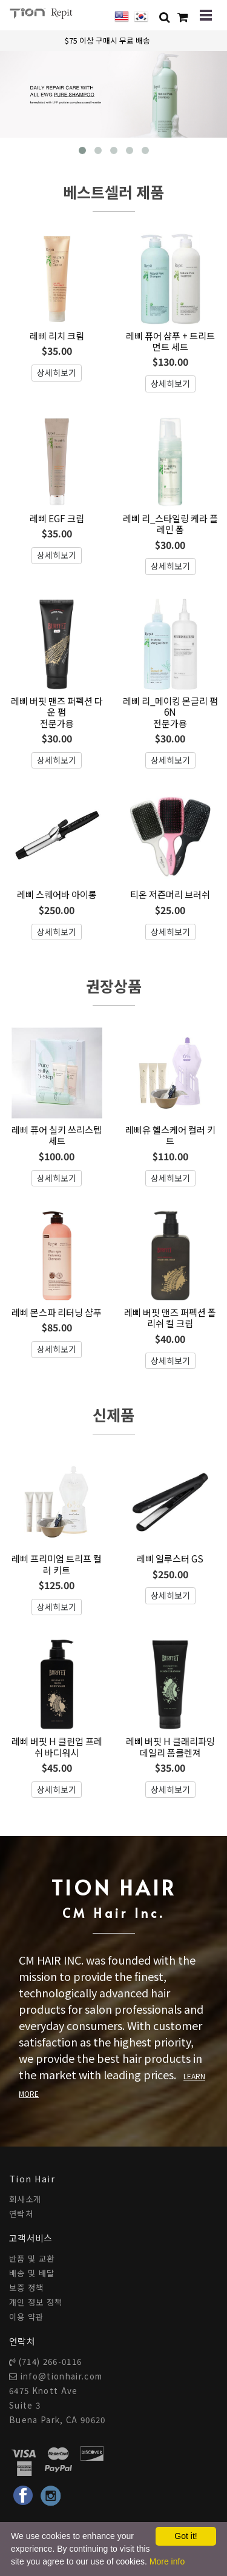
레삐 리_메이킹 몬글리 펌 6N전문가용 (170, 712)
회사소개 (25, 2199)
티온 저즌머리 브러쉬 (170, 894)
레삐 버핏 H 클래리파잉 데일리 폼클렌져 (170, 1746)
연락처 (21, 2213)
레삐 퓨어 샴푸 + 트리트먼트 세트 (170, 341)
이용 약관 (26, 2316)
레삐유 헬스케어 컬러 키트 (170, 1135)
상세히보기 (56, 372)
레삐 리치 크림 (57, 335)
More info (167, 2561)
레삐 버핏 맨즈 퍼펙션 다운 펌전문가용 (57, 712)
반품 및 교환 (31, 2258)
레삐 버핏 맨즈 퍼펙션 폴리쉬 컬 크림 (170, 1317)
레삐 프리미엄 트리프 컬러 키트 (57, 1564)
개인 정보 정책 (36, 2302)
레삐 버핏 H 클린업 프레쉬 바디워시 (57, 1746)
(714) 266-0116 (50, 2361)
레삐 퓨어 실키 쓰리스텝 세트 (57, 1135)
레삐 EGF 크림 (57, 518)
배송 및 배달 (31, 2273)
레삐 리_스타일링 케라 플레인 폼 (170, 523)
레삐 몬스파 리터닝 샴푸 (57, 1312)
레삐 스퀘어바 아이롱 (57, 894)
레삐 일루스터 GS (170, 1558)
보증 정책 (26, 2287)
